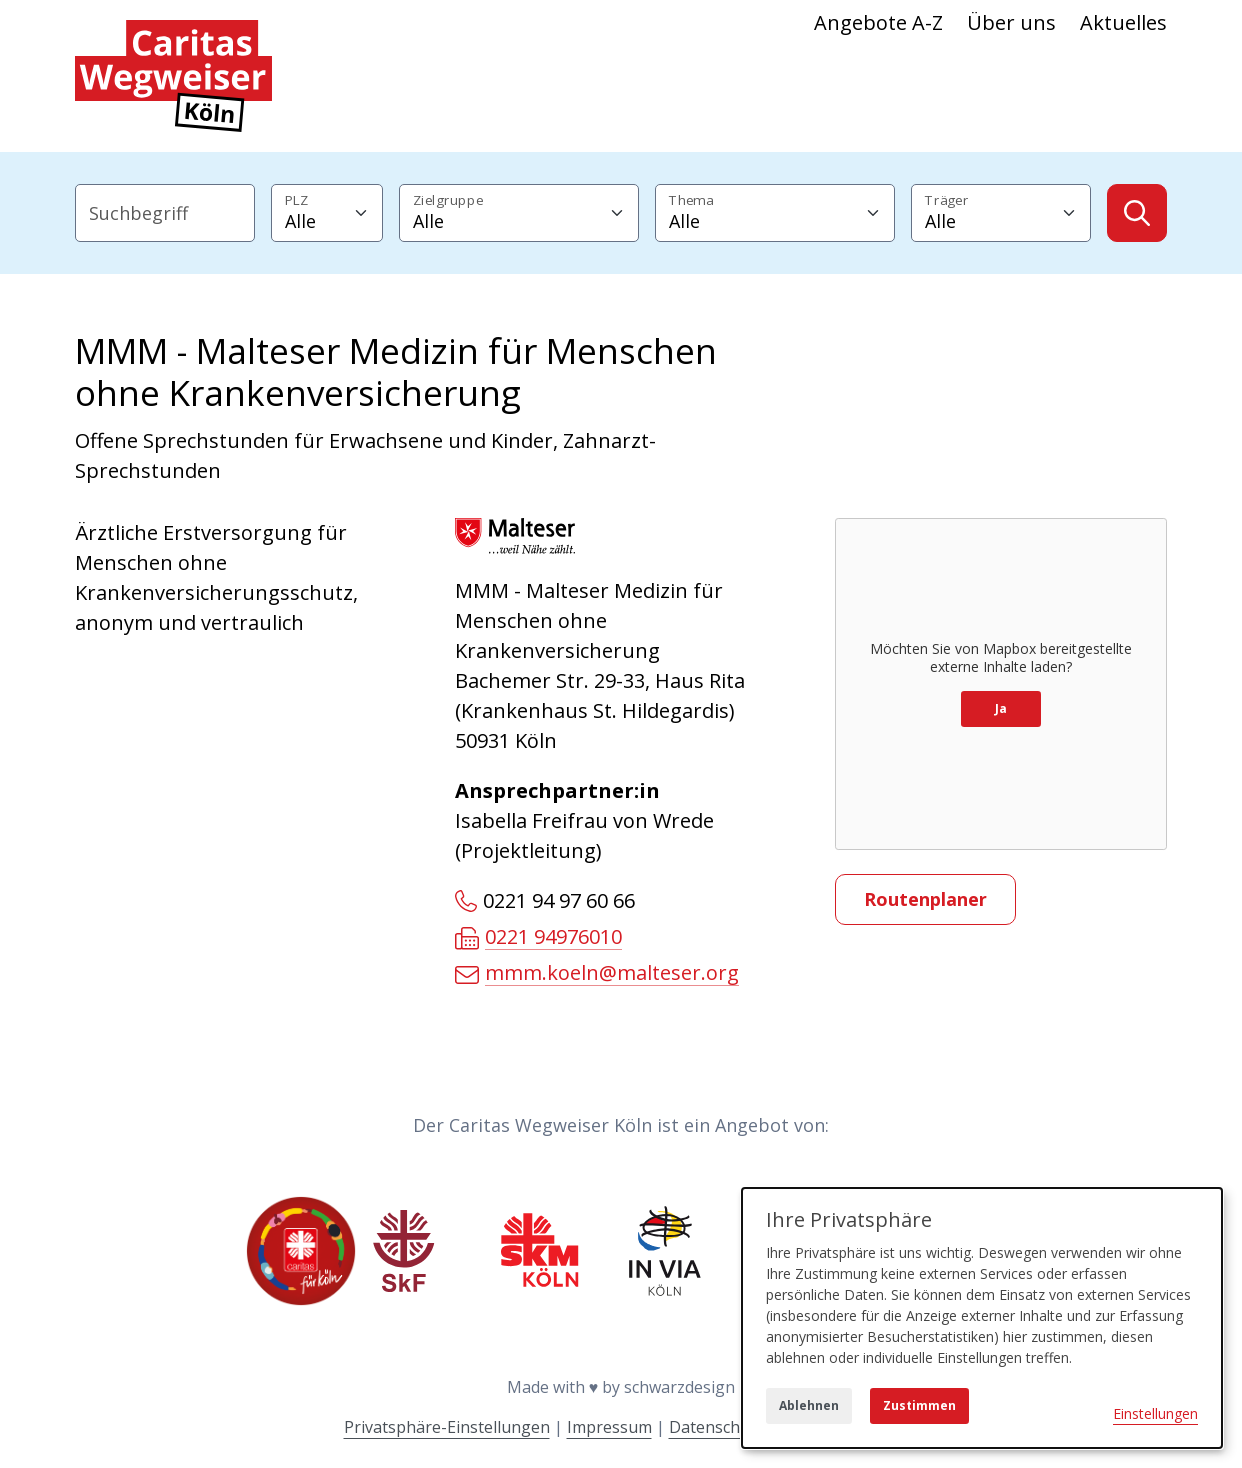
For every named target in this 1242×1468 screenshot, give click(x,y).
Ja (1001, 708)
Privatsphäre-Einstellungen (447, 1427)
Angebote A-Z (878, 22)
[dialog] (982, 1318)
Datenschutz (716, 1427)
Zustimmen (919, 1405)
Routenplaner (925, 899)
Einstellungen (1155, 1413)
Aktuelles (1123, 22)
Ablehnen (809, 1405)
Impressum (609, 1427)
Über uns (1011, 22)
